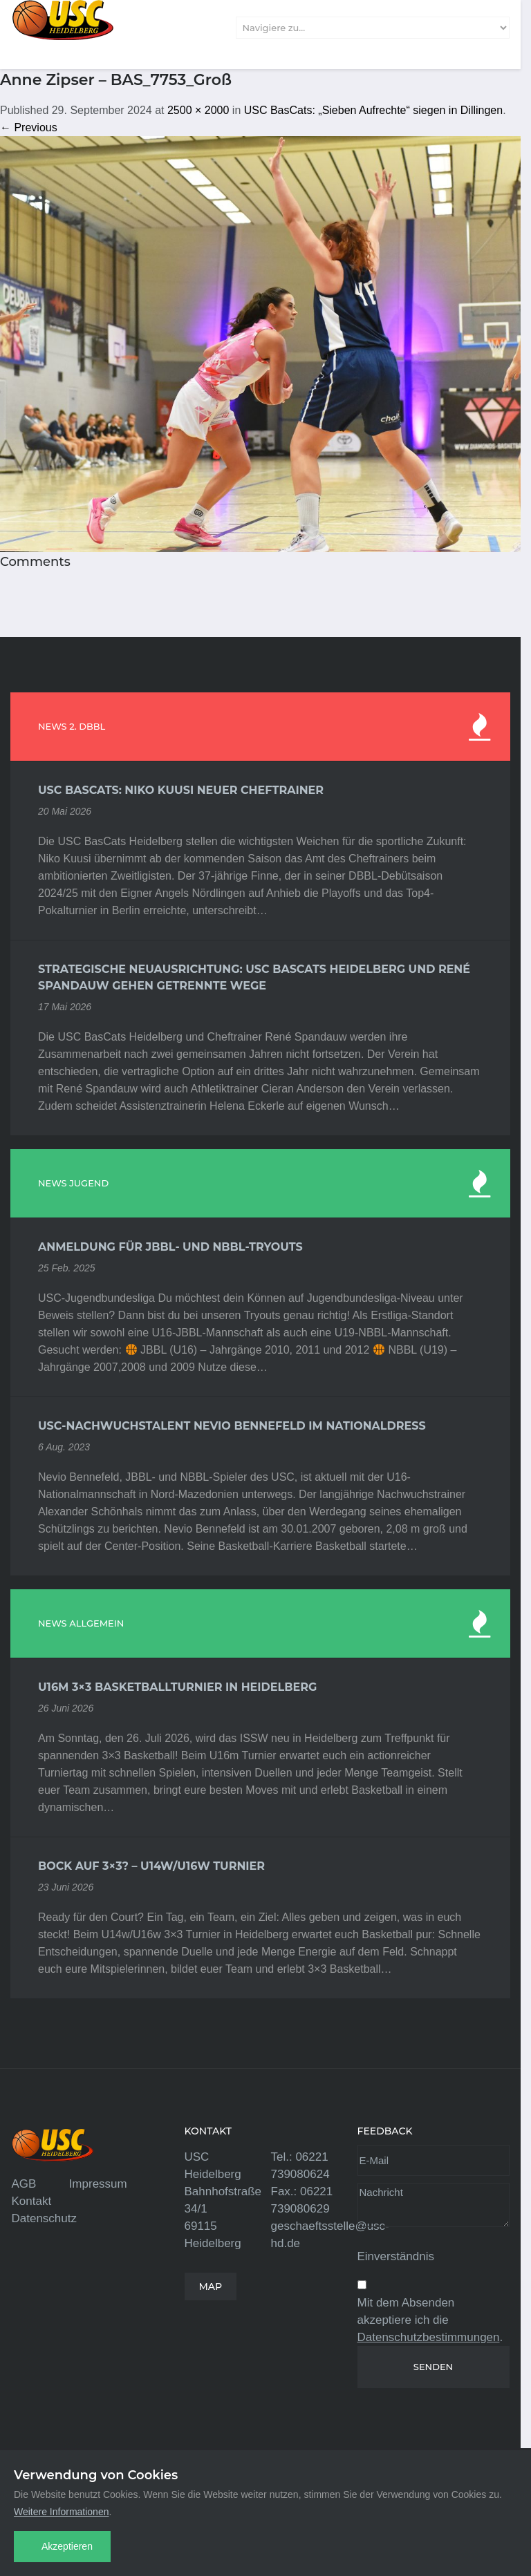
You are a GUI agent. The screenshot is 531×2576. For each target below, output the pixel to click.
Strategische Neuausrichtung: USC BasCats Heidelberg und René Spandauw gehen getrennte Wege (254, 977)
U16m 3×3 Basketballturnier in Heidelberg (177, 1687)
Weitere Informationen (61, 2511)
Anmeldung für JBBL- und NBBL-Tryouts (170, 1246)
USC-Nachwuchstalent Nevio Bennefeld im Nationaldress (232, 1425)
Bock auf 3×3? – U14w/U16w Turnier (151, 1866)
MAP (211, 2286)
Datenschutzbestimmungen (428, 2337)
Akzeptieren (67, 2546)
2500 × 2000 (198, 110)
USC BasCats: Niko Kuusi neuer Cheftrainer (181, 790)
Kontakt (32, 2201)
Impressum (98, 2183)
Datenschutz (44, 2218)
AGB (24, 2183)
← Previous (28, 127)
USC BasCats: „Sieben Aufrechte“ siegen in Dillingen (373, 110)
